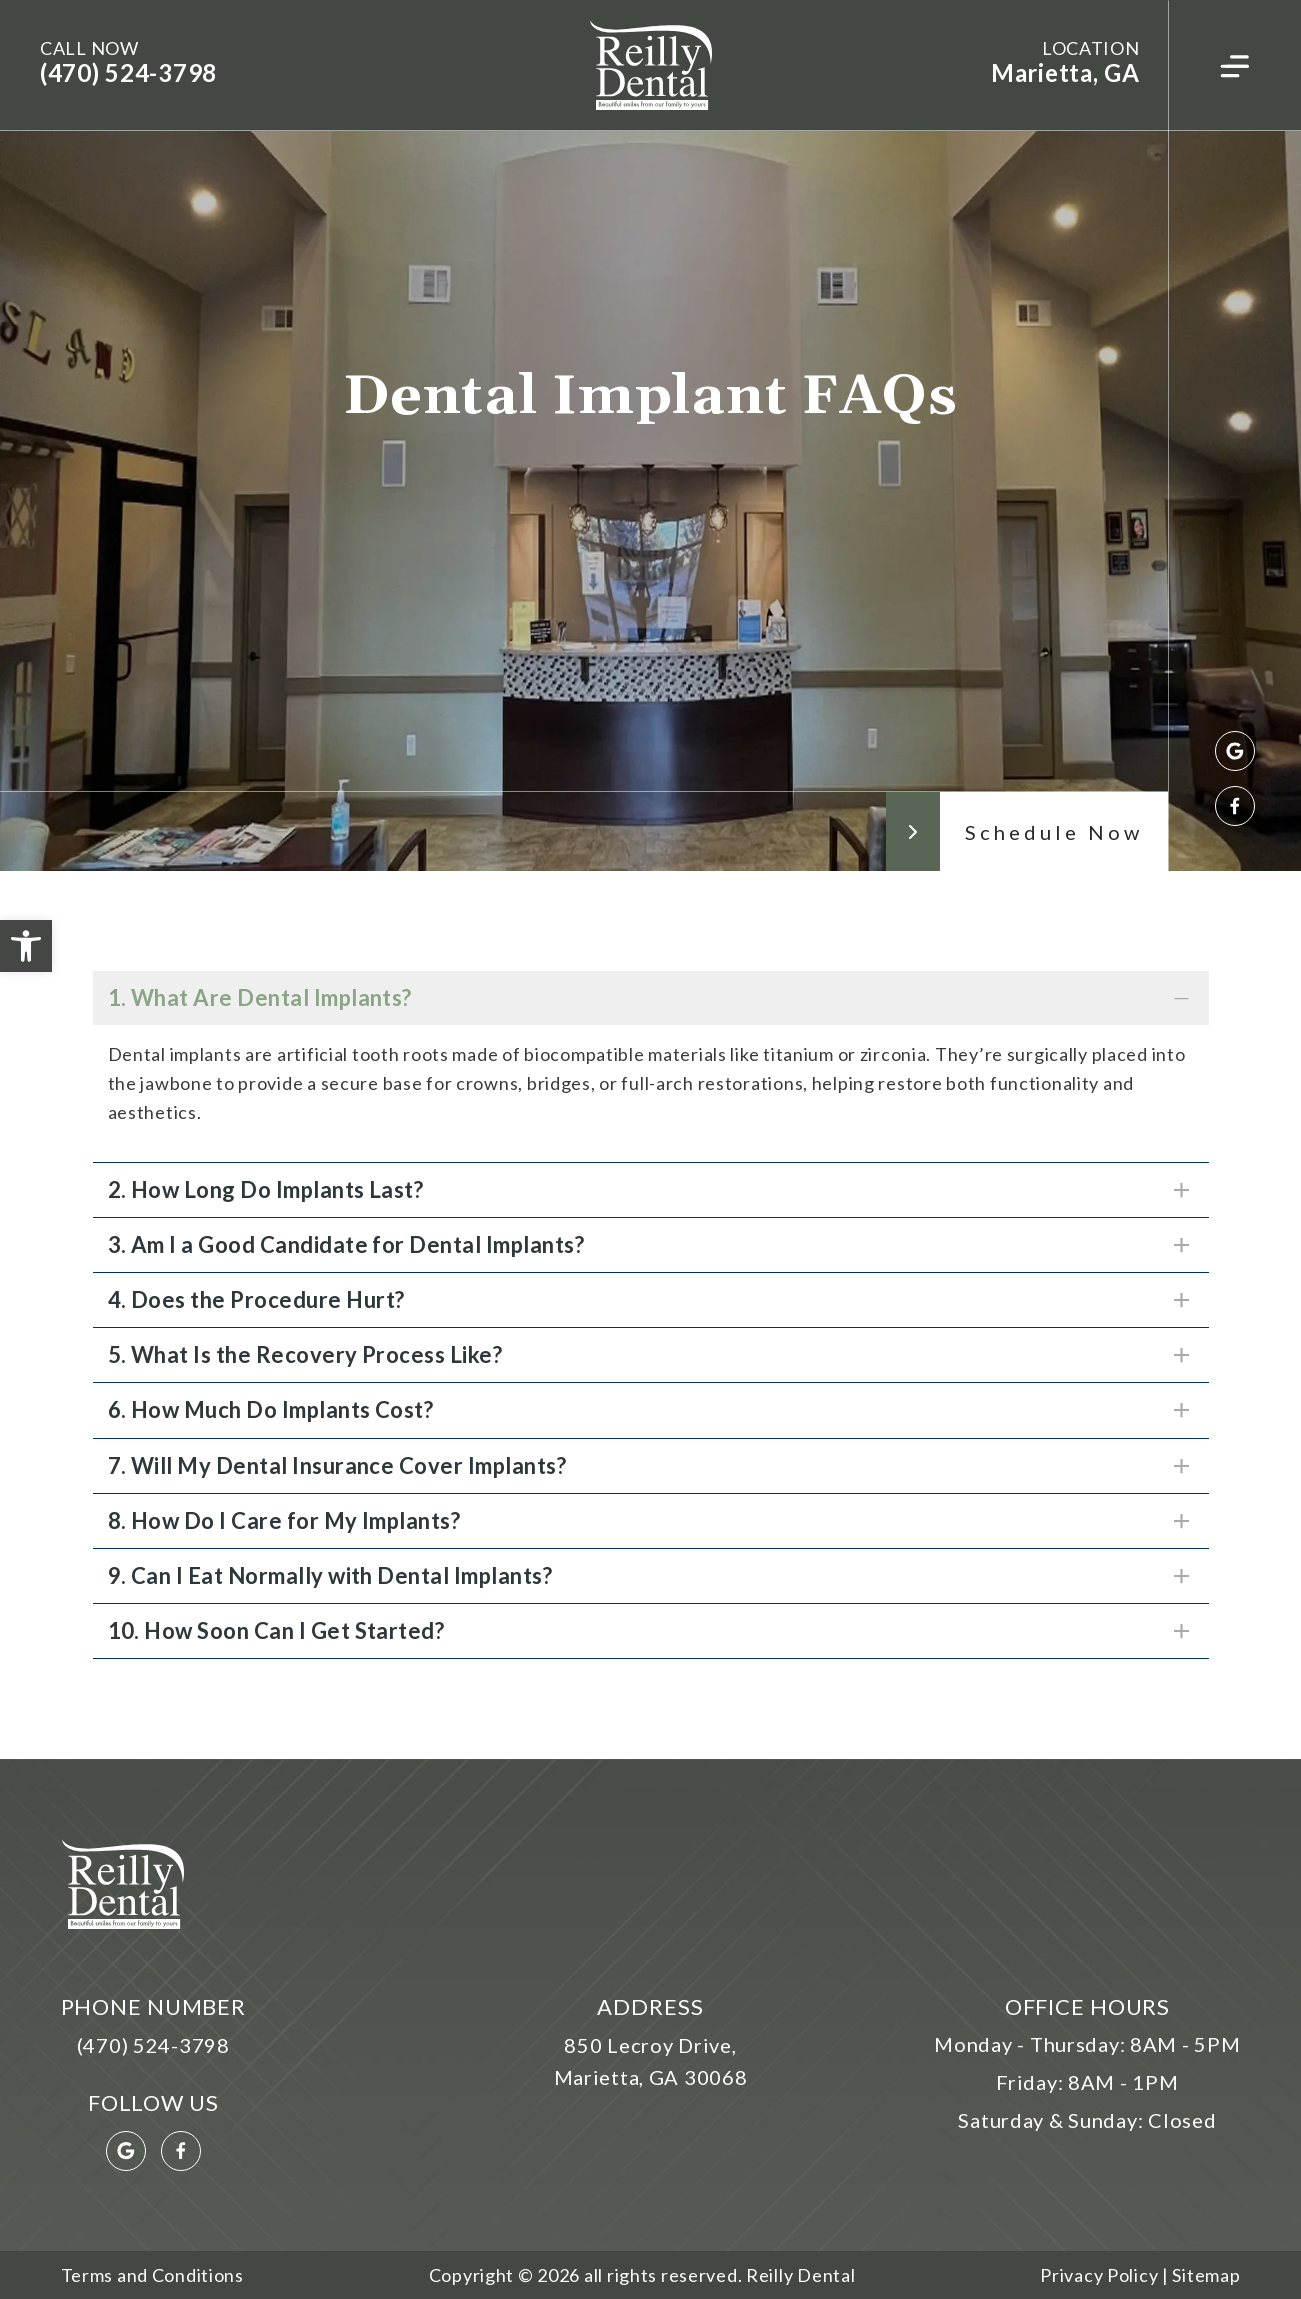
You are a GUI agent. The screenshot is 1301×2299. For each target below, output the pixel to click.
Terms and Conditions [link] (152, 2275)
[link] (26, 946)
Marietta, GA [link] (1065, 72)
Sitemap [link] (1205, 2275)
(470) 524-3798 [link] (128, 72)
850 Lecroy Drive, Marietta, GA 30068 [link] (651, 2061)
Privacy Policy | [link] (1104, 2275)
